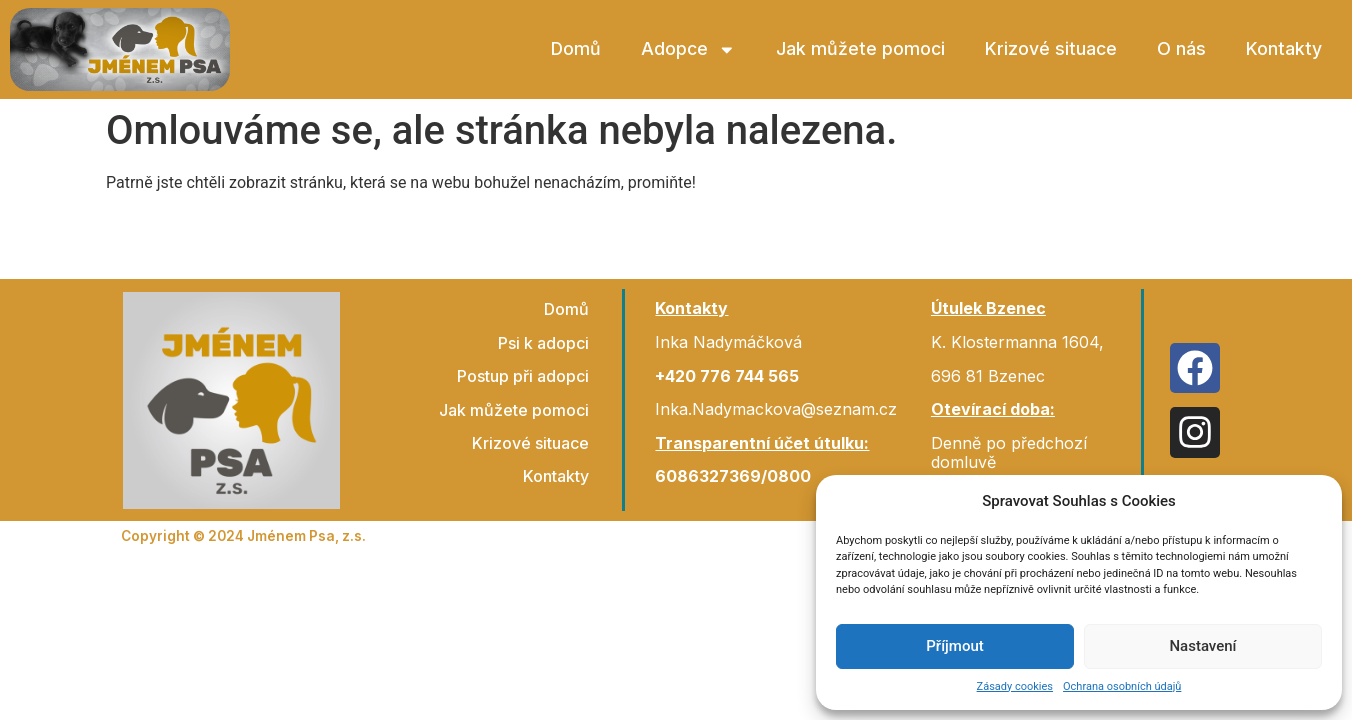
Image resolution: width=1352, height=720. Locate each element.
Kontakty (1284, 48)
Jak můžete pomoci (860, 48)
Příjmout (954, 646)
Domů (576, 48)
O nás (1181, 48)
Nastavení (1202, 646)
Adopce (688, 50)
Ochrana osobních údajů (1122, 686)
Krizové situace (1051, 48)
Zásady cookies (1015, 686)
